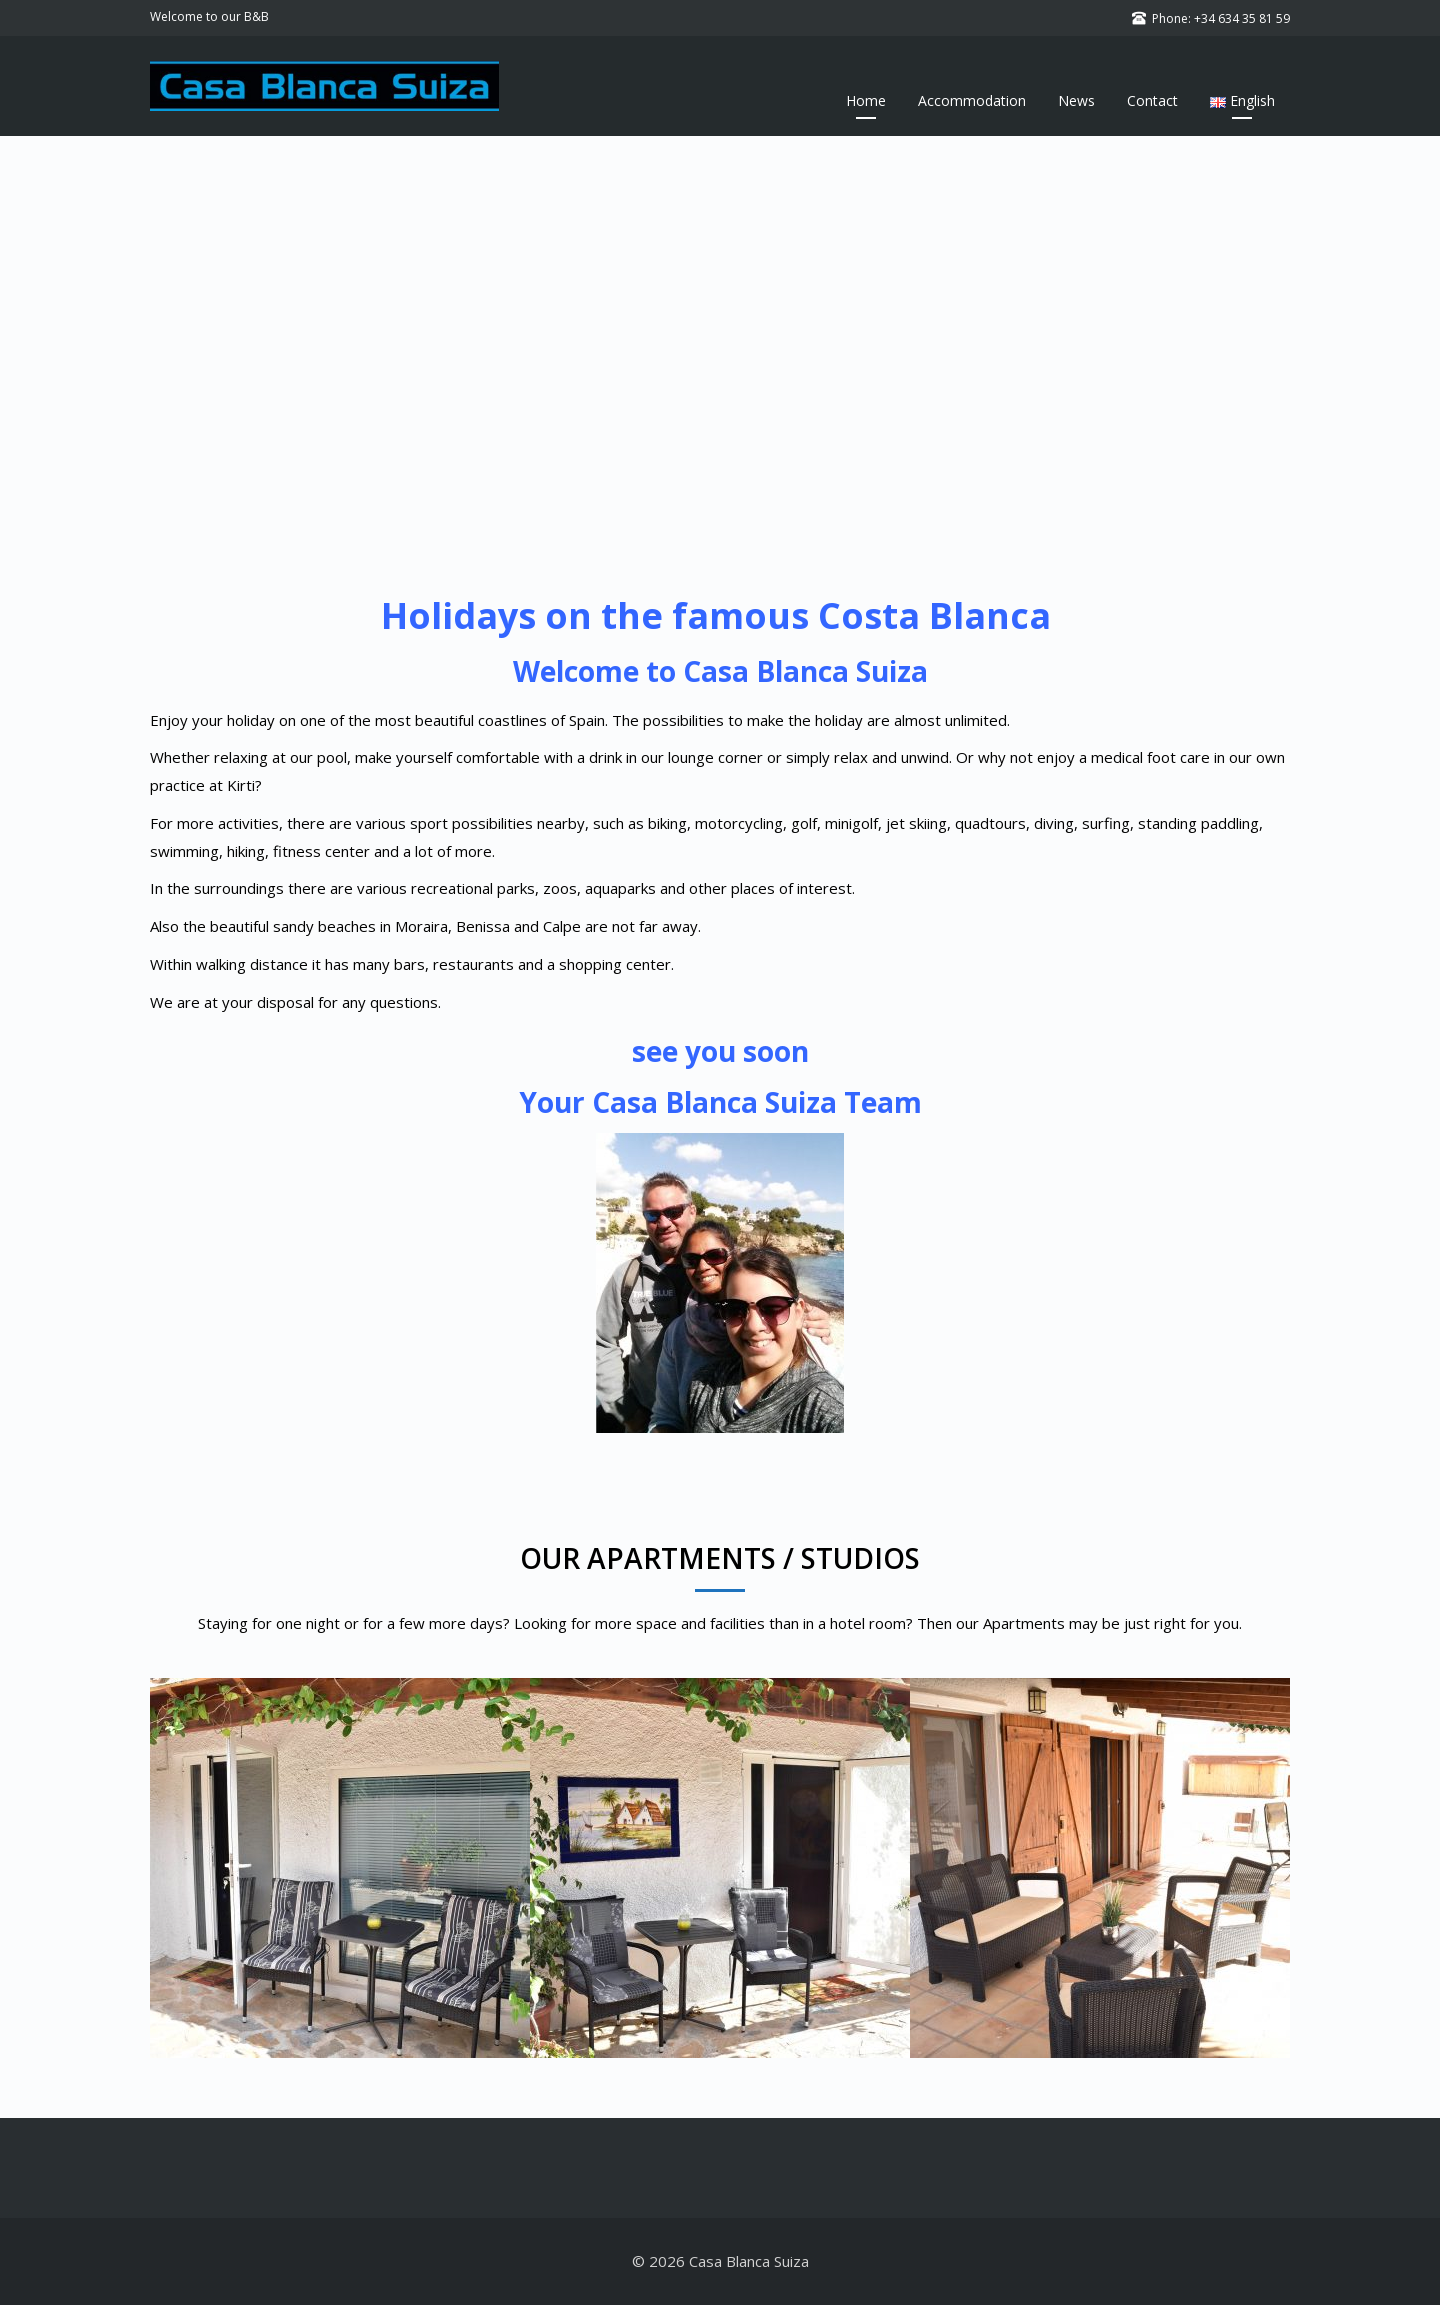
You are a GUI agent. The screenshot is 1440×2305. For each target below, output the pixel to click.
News (1076, 100)
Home (866, 100)
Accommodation (972, 100)
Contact (1152, 100)
